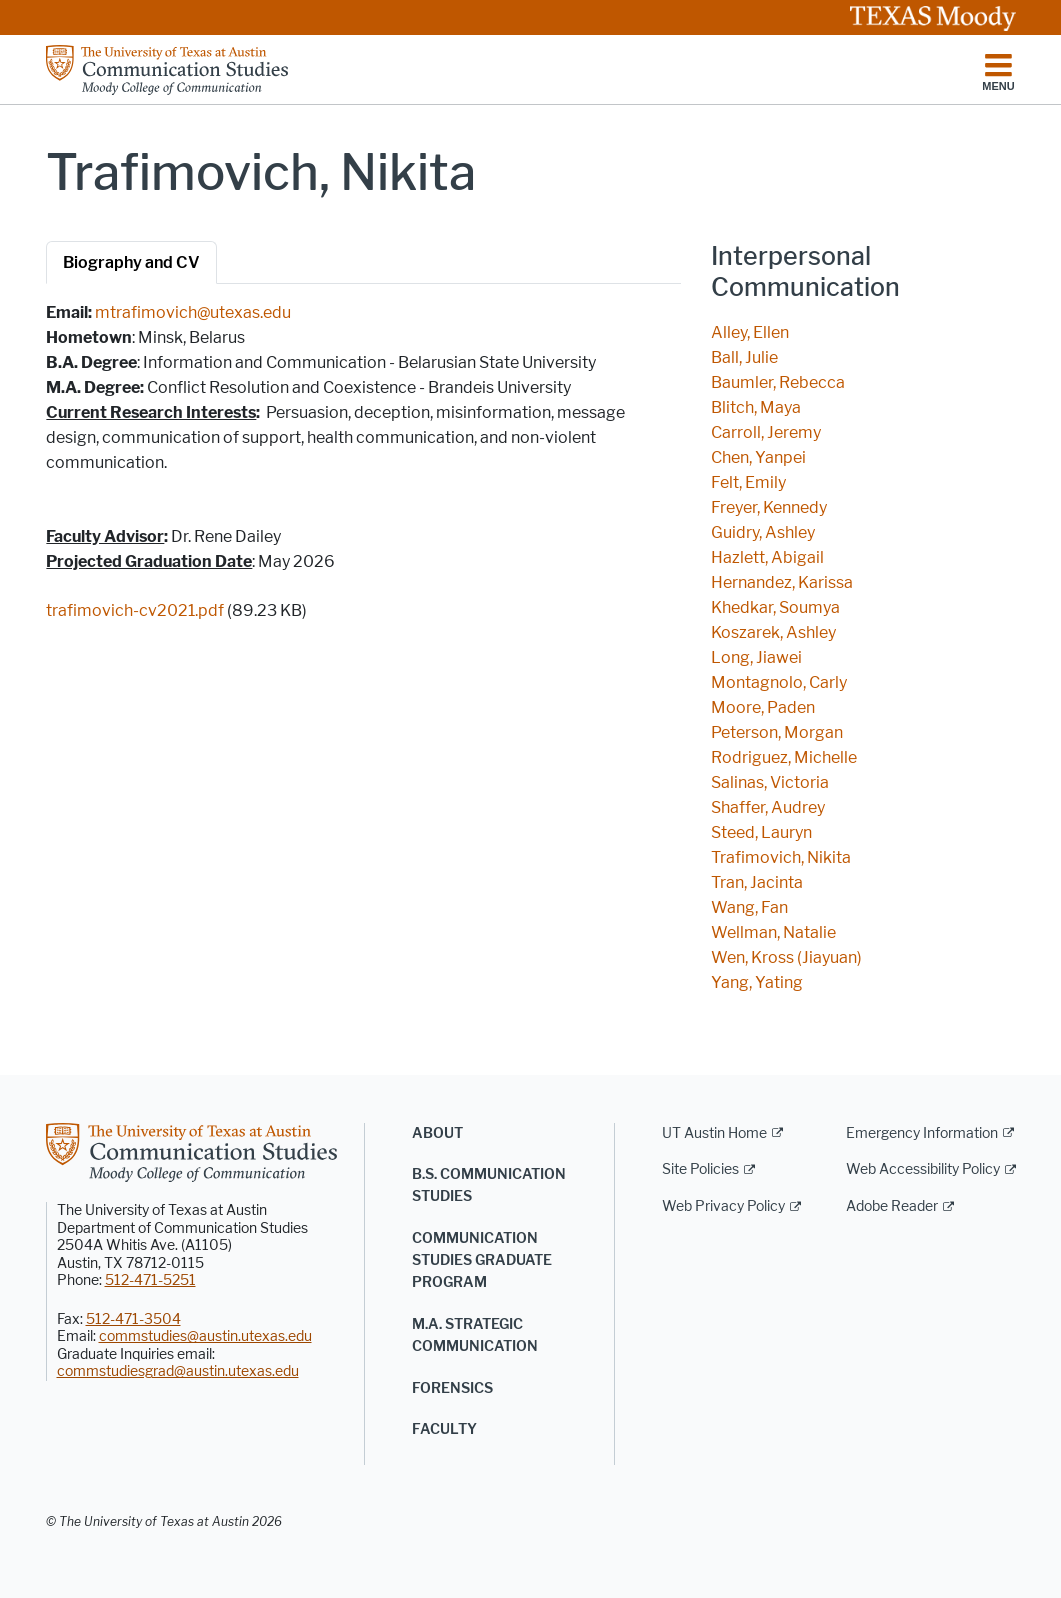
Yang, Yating (757, 982)
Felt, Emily (748, 482)
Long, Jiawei (756, 657)
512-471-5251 (150, 1280)
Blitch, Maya (756, 407)
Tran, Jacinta (757, 882)
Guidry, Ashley (763, 532)
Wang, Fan (749, 907)
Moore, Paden (763, 707)
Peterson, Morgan (777, 732)
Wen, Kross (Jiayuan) (786, 957)
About (437, 1133)
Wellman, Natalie (773, 932)
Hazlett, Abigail (767, 557)
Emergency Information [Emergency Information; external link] (922, 1133)
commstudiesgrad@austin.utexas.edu (178, 1371)
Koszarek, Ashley (773, 632)
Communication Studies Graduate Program (482, 1260)
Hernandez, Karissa (782, 582)
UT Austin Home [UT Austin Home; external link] (714, 1133)
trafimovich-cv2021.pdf (135, 610)
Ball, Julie (744, 357)
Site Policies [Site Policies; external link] (700, 1169)
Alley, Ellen (750, 332)
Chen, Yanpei (758, 457)
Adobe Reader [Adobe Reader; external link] (892, 1206)
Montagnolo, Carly (779, 682)
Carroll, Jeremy (766, 432)
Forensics (452, 1388)
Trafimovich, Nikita (781, 857)
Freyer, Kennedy (769, 507)
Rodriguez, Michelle (784, 757)
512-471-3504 (133, 1319)
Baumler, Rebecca (778, 382)
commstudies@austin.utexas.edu (205, 1336)
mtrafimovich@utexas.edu (193, 312)
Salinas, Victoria (770, 782)
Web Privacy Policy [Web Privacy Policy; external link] (723, 1206)
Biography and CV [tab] (131, 262)
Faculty (444, 1429)
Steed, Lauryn (761, 832)
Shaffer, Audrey (768, 807)
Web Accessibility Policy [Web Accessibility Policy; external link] (923, 1169)
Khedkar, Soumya (775, 607)
